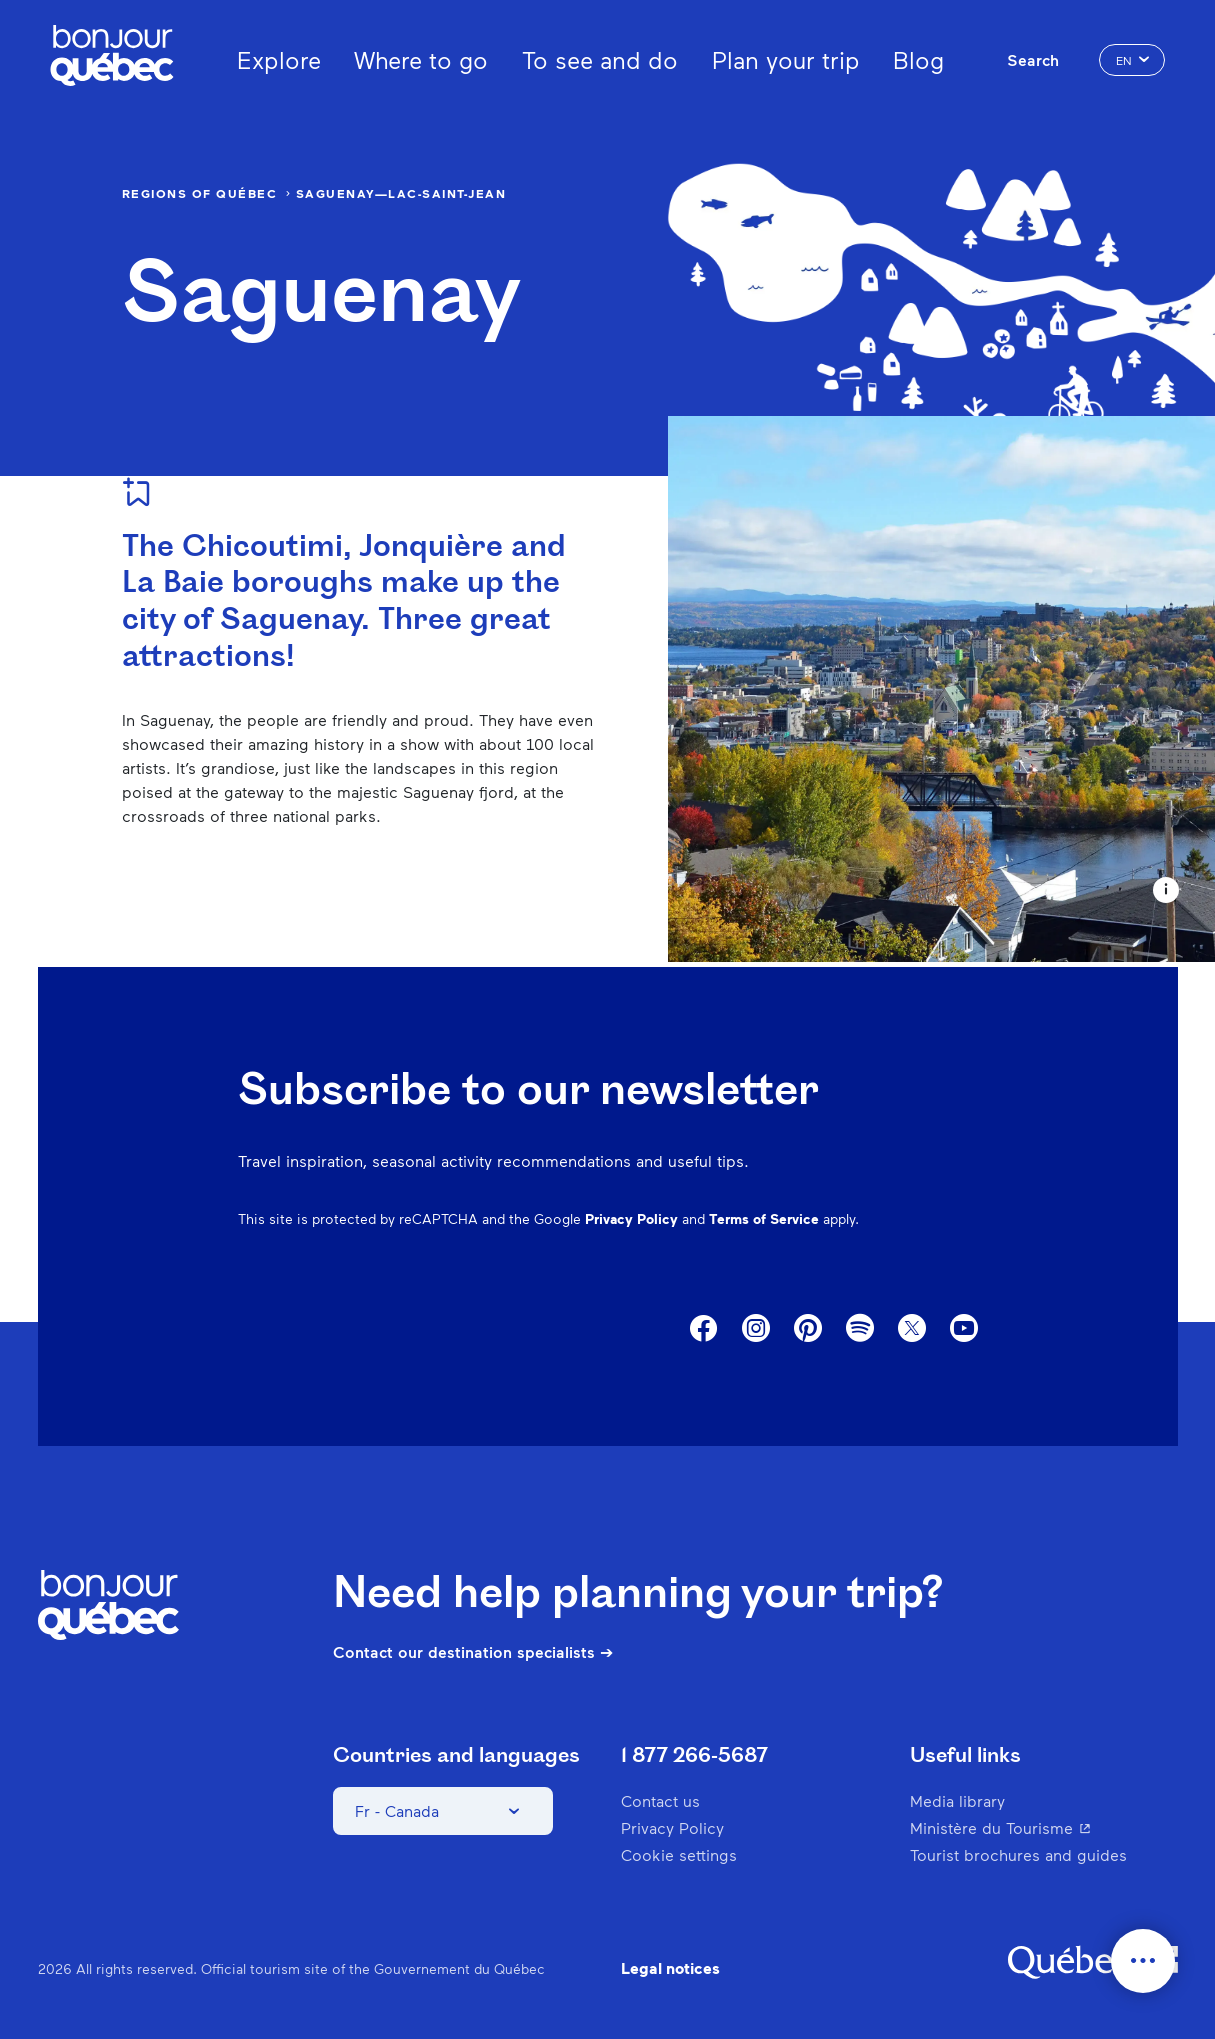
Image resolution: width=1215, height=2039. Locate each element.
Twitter (912, 1329)
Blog (918, 59)
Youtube (964, 1329)
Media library (957, 1800)
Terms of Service (764, 1218)
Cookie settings (679, 1854)
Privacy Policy (631, 1218)
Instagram (756, 1329)
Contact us (660, 1800)
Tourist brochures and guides (1018, 1854)
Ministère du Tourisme (1041, 1827)
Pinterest (808, 1329)
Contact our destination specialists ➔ (473, 1652)
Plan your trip (786, 59)
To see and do (600, 59)
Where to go (421, 59)
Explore (279, 59)
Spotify (860, 1330)
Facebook (704, 1329)
